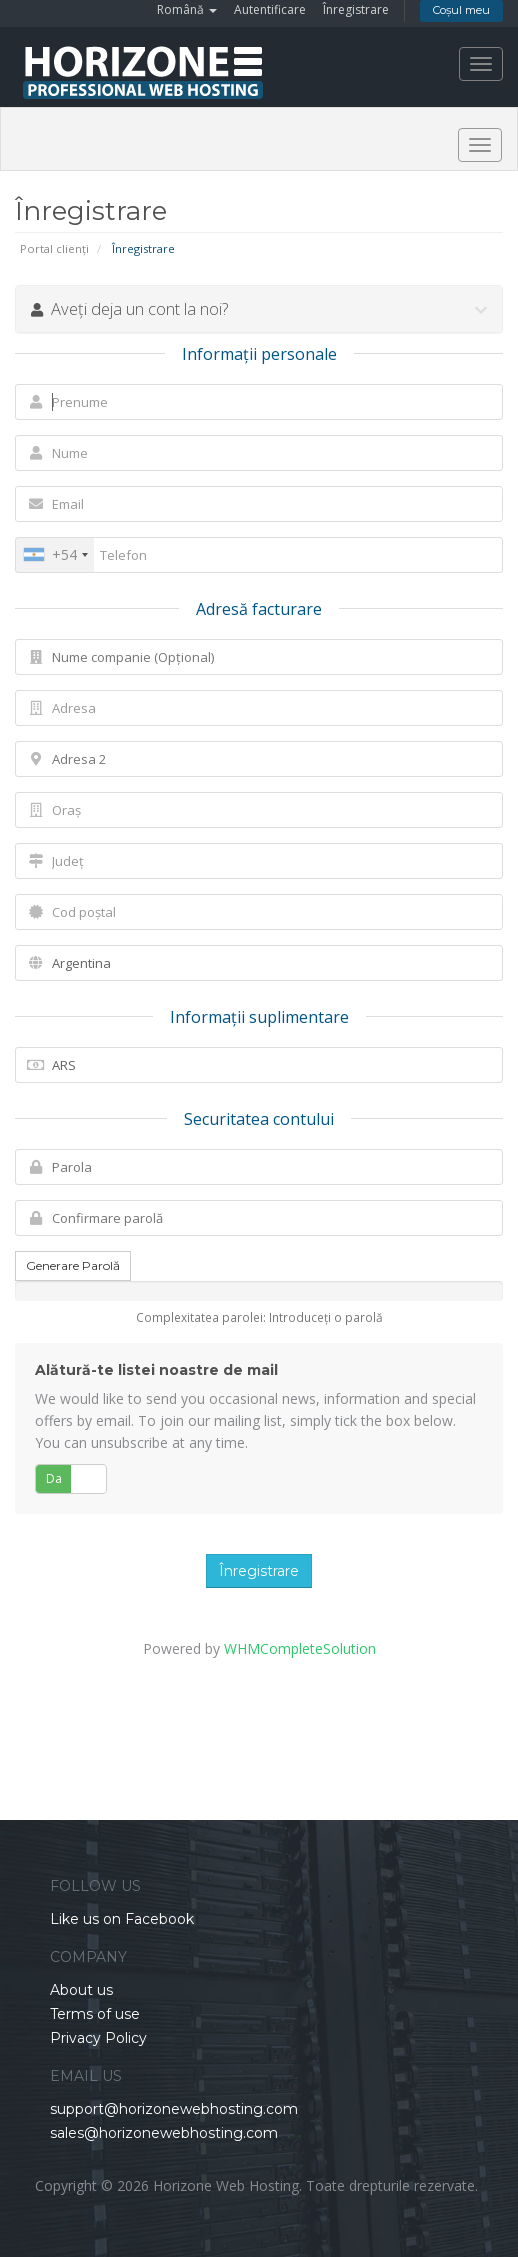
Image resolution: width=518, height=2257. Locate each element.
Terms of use (95, 2014)
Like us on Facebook (122, 1919)
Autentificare (270, 9)
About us (81, 1990)
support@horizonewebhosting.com (174, 2109)
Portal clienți (54, 248)
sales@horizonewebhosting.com (164, 2133)
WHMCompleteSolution (300, 1648)
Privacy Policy (98, 2038)
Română (187, 9)
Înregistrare (356, 9)
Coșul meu (461, 10)
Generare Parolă (73, 1265)
